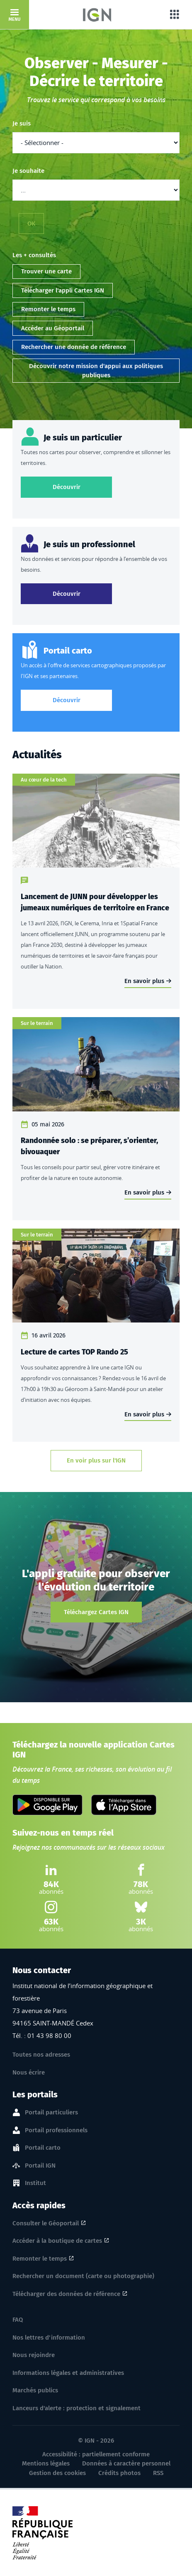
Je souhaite (28, 171)
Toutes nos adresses (41, 2054)
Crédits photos (119, 2473)
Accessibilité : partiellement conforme (96, 2454)
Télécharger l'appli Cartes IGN (62, 290)
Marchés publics (35, 2390)
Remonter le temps (48, 309)
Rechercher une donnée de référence (73, 347)
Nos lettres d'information (48, 2337)
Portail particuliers (51, 2113)
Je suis (21, 123)
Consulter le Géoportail (45, 2223)
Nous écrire (28, 2072)
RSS (158, 2473)
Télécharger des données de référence (66, 2294)
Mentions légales (46, 2463)
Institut (35, 2183)
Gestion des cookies (57, 2473)
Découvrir (82, 486)
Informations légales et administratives (68, 2373)
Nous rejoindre (33, 2355)
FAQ (17, 2319)
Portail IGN (40, 2166)
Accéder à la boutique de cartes (57, 2240)
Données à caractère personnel (126, 2463)
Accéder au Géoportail (52, 328)
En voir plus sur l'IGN (96, 1459)
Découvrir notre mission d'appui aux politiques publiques (96, 370)
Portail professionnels (56, 2130)
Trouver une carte (46, 271)
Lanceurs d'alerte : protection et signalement (76, 2408)
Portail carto (43, 2148)
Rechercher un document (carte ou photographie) (83, 2276)
